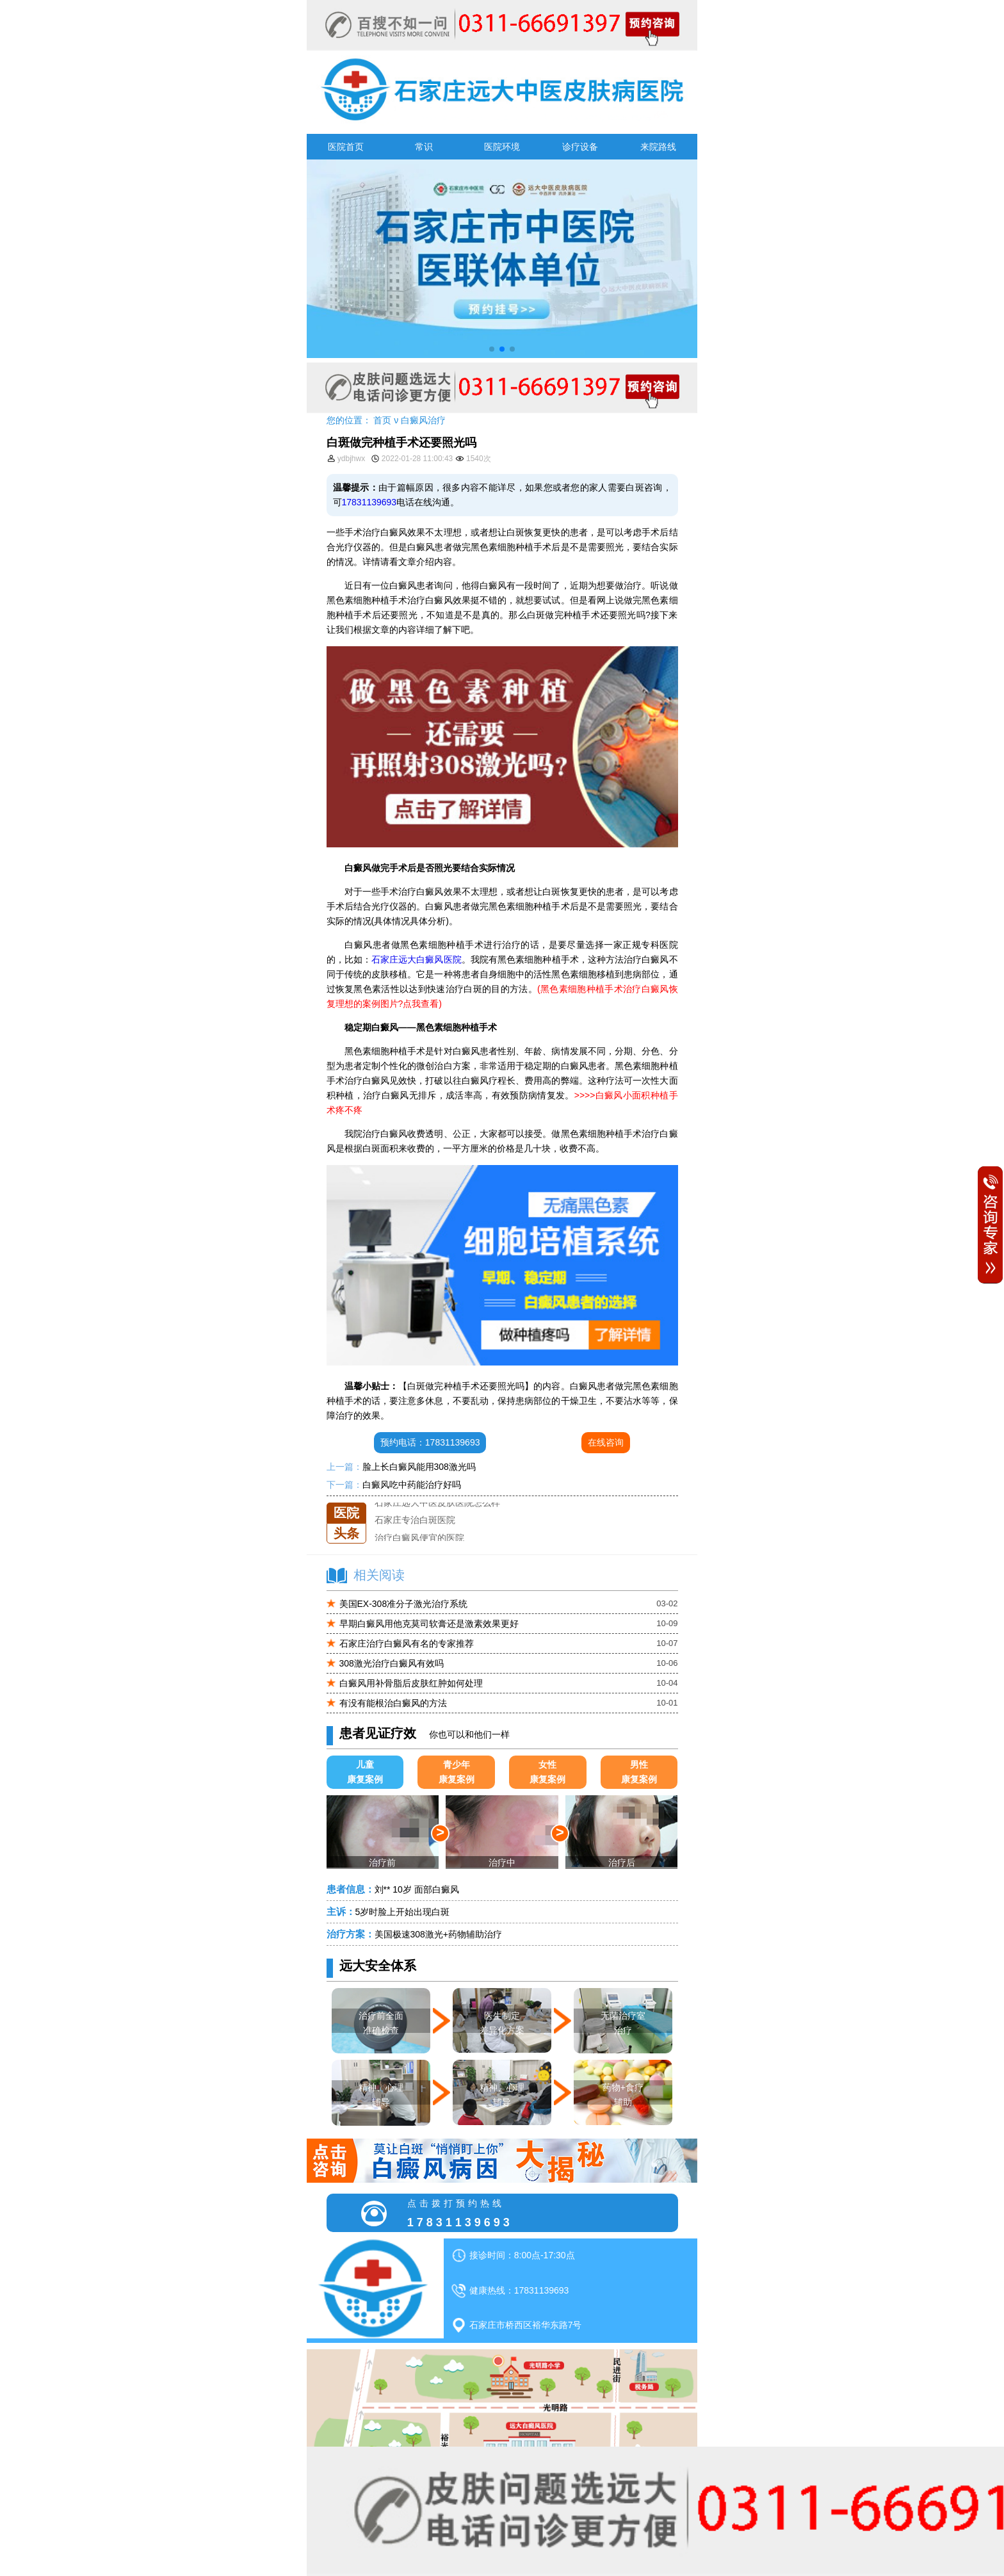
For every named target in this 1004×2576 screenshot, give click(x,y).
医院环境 (502, 147)
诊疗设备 (580, 147)
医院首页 (346, 147)
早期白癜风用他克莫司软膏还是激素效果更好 (429, 1623)
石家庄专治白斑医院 (415, 1520)
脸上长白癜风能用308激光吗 (419, 1467)
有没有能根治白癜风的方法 (393, 1703)
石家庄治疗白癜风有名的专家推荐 (406, 1643)
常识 (424, 147)
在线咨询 (606, 1442)
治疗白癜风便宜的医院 (419, 1538)
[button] (491, 349)
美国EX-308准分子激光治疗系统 (403, 1604)
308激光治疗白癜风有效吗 (391, 1663)
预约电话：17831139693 (430, 1442)
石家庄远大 (393, 959)
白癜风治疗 (423, 420)
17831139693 (369, 502)
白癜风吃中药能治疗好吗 (411, 1485)
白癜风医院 (438, 959)
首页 (382, 420)
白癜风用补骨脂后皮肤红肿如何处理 (411, 1683)
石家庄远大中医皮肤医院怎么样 (437, 1502)
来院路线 (658, 147)
